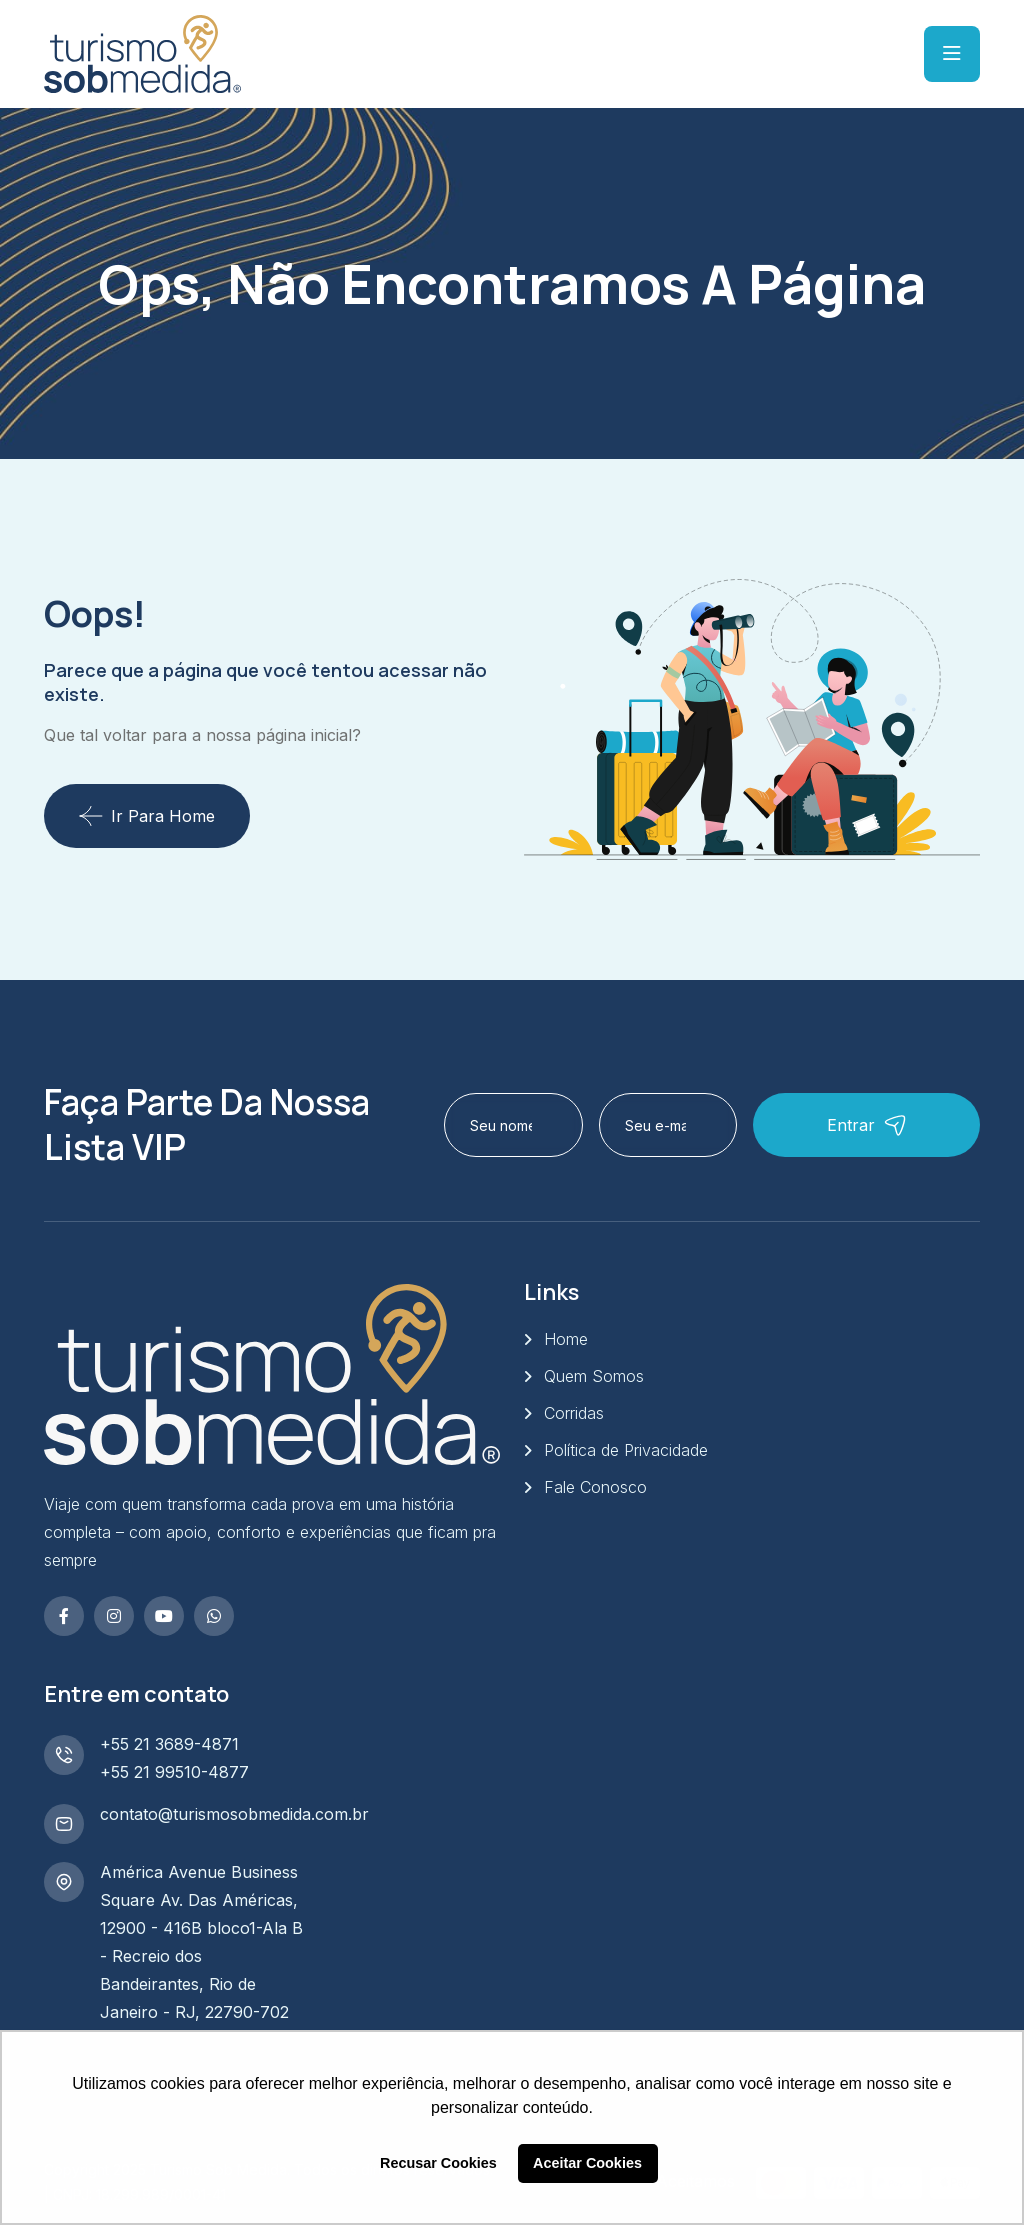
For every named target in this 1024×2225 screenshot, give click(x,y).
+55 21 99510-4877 (174, 1772)
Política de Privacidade (626, 1450)
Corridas (574, 1413)
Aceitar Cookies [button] (587, 2163)
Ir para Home (147, 816)
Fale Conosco (595, 1487)
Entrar (867, 1125)
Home (566, 1339)
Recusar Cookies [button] (438, 2163)
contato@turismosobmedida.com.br (234, 1814)
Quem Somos (594, 1376)
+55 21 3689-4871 (169, 1744)
